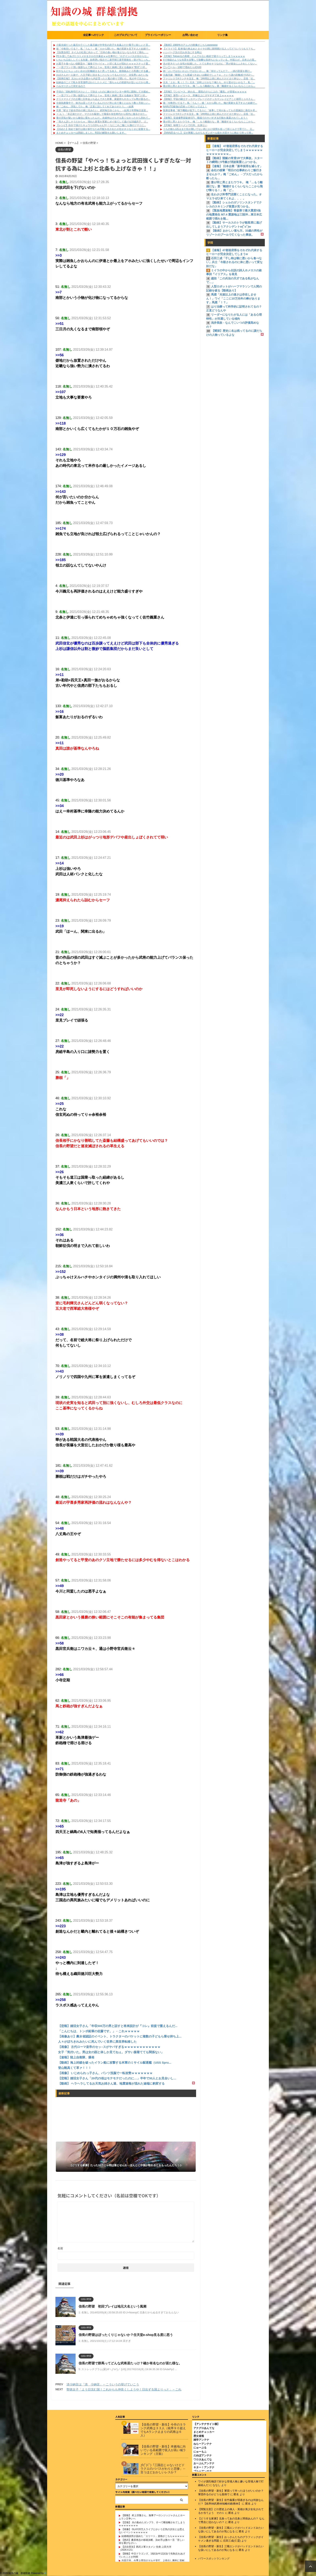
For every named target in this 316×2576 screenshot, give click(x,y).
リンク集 (222, 34)
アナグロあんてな (203, 2428)
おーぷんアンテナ (203, 2463)
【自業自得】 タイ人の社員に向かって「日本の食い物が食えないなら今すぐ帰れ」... (102, 52)
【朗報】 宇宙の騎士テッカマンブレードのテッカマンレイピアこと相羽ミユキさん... (209, 99)
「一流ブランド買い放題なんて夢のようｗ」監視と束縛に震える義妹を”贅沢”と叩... (101, 67)
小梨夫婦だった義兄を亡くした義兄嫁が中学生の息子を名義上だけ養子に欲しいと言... (103, 45)
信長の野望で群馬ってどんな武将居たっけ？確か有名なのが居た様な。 (130, 2363)
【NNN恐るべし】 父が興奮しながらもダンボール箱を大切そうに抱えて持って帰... (208, 132)
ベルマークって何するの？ (70, 86)
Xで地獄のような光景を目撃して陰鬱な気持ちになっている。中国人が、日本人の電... (209, 59)
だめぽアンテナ (202, 2455)
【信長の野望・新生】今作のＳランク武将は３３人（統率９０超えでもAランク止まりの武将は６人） (163, 2430)
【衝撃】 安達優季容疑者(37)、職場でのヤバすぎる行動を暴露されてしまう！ (205, 117)
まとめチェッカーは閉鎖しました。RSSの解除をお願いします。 (91, 132)
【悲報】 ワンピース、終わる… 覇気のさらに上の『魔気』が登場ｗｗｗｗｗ (205, 91)
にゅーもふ (200, 2451)
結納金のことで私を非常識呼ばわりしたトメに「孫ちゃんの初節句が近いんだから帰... (103, 82)
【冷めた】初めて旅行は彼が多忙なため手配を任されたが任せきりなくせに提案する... (103, 129)
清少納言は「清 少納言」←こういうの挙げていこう (103, 2384)
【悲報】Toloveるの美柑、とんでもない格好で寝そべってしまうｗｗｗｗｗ (204, 56)
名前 (60, 2248)
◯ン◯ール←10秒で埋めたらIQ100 (182, 67)
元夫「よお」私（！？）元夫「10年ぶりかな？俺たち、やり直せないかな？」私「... (209, 82)
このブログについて (125, 34)
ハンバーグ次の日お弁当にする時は (182, 52)
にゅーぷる (200, 2447)
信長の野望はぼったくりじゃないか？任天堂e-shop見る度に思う (126, 2335)
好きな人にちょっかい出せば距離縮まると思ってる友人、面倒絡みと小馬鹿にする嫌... (103, 71)
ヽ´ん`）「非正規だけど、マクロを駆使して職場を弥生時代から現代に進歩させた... (101, 114)
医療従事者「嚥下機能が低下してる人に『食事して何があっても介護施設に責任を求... (210, 110)
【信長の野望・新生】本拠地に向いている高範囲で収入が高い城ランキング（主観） (163, 2450)
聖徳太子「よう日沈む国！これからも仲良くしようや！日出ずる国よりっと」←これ (124, 2389)
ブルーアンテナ (202, 2471)
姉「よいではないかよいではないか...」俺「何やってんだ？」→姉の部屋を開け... (207, 71)
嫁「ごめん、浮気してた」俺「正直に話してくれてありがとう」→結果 (95, 106)
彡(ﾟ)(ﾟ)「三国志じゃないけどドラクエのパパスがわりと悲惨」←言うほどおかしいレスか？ (163, 2468)
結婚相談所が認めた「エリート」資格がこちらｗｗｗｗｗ (153, 2536)
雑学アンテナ (201, 2439)
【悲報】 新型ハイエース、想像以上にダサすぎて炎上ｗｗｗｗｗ (198, 95)
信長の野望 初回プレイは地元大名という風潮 (112, 2306)
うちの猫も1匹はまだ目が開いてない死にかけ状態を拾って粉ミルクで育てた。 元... (208, 129)
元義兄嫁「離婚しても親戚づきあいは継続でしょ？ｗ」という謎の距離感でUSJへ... (208, 75)
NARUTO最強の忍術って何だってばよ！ (185, 106)
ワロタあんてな (202, 2459)
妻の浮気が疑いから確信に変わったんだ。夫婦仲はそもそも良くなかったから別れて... (103, 117)
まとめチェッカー (203, 2431)
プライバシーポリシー (158, 34)
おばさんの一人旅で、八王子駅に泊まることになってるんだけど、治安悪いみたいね (102, 75)
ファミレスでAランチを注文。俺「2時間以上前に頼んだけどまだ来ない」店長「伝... (209, 78)
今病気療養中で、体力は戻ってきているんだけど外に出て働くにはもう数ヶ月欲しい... (103, 103)
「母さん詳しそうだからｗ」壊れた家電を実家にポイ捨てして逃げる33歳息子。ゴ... (102, 121)
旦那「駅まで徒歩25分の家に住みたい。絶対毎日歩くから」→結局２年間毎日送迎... (102, 110)
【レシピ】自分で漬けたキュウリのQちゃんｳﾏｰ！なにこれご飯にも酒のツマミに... (101, 125)
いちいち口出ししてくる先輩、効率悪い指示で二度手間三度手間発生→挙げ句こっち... (103, 59)
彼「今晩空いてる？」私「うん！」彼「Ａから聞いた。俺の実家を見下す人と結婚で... (103, 48)
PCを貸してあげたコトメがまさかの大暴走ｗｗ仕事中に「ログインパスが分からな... (102, 56)
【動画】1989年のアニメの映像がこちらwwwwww (190, 45)
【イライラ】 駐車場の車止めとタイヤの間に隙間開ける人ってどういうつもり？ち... (209, 48)
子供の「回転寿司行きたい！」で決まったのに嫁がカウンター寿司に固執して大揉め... (103, 91)
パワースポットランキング (214, 2558)
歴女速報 (198, 2435)
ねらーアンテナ (202, 2443)
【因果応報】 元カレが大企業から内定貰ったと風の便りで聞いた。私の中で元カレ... (102, 78)
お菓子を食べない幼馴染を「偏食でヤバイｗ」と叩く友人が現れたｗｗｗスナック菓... (103, 63)
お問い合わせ (190, 34)
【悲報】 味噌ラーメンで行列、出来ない (185, 125)
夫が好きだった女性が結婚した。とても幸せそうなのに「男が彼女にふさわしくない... (210, 63)
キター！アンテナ (203, 2467)
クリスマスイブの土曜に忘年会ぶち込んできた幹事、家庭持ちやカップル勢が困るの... (103, 99)
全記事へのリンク (93, 34)
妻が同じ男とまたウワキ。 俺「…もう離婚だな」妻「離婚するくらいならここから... (209, 86)
